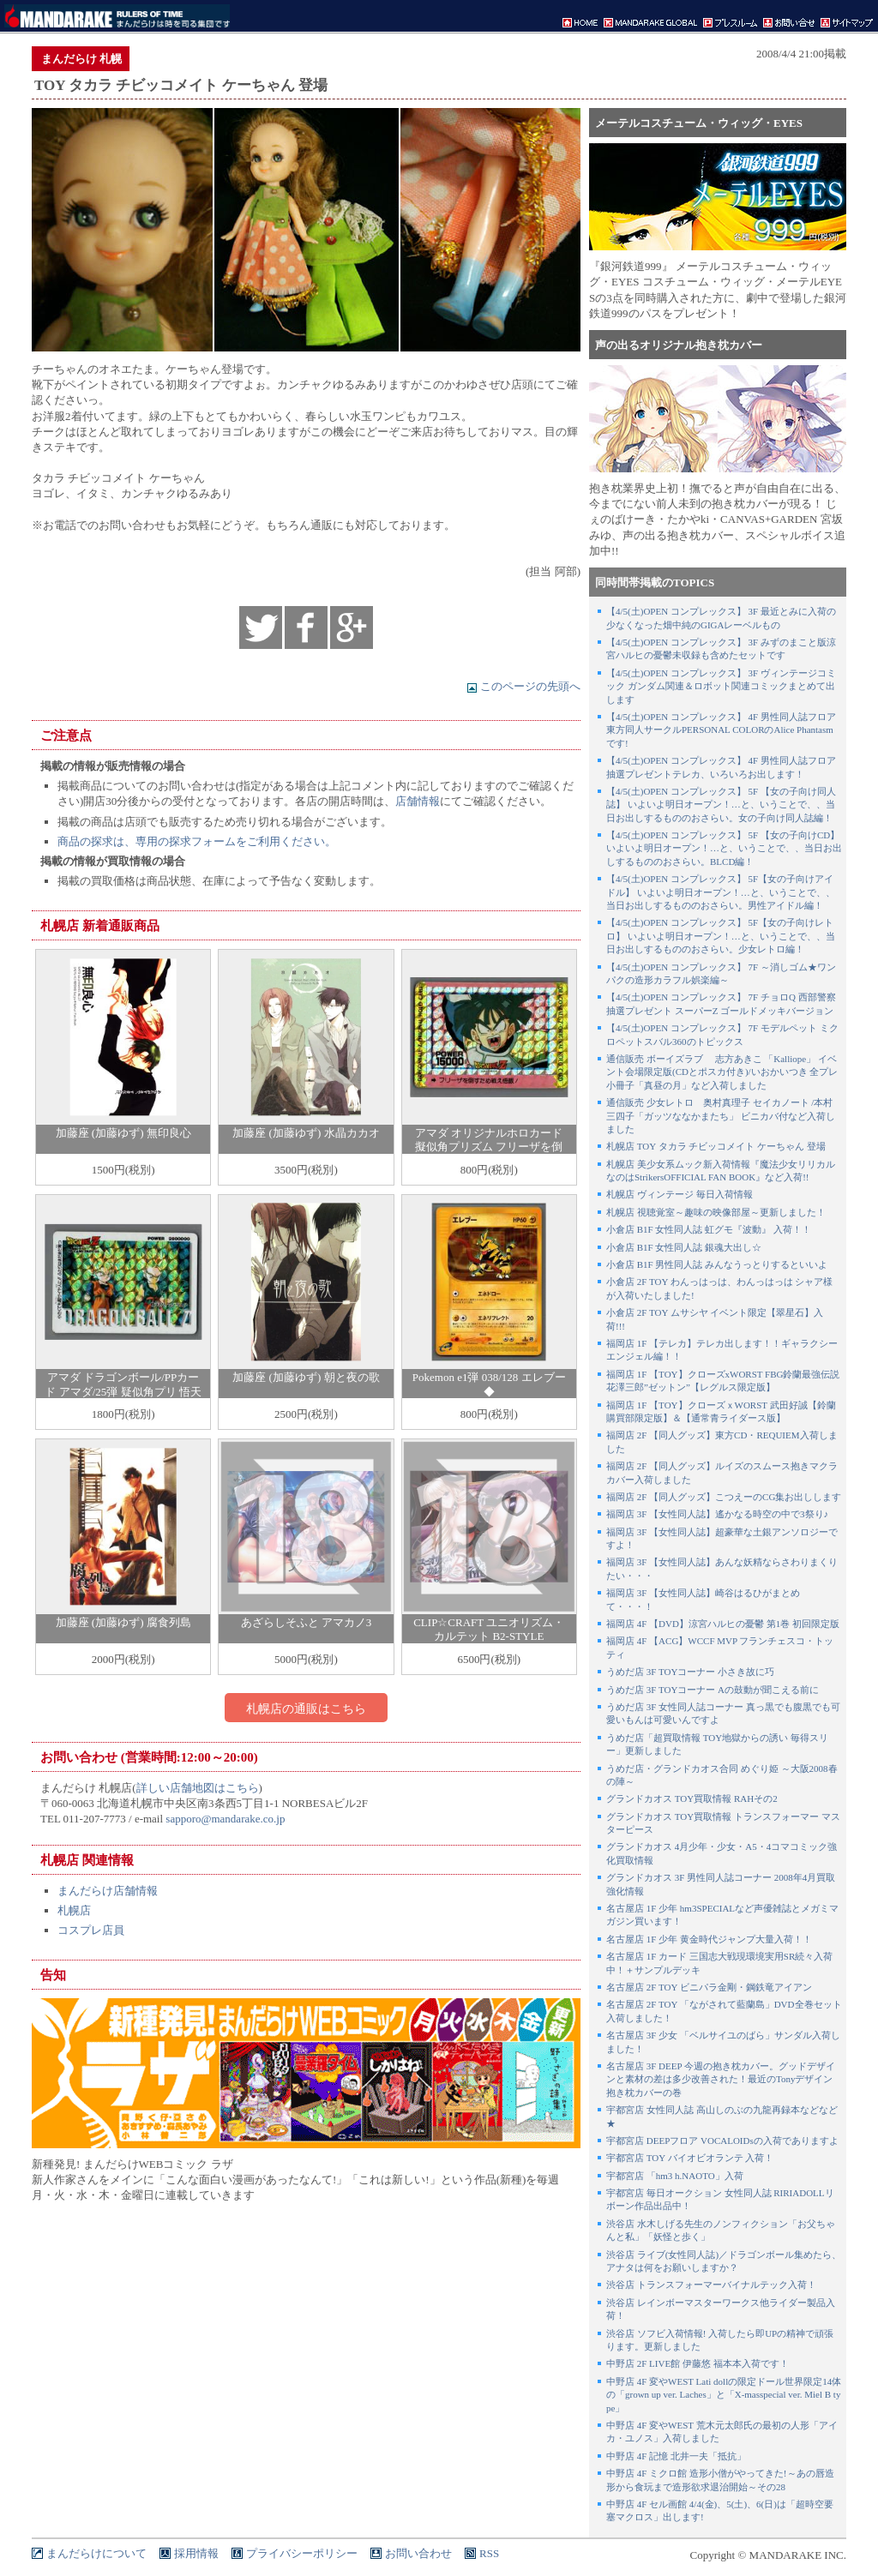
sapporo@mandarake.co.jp (225, 1818)
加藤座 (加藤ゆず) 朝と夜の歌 (305, 1377)
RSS (489, 2553)
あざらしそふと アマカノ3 (306, 1622)
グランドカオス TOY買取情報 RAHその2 (692, 1798)
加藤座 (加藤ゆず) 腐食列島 (123, 1622)
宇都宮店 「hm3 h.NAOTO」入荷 (674, 2176)
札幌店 (74, 1910)
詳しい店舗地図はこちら (197, 1787)
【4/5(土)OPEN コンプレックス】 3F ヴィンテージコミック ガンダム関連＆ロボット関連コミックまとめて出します (721, 686)
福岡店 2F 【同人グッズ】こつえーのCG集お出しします (723, 1497)
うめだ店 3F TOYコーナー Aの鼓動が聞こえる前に (712, 1689)
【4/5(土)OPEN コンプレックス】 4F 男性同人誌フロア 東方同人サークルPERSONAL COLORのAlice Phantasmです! (721, 730)
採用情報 (196, 2553)
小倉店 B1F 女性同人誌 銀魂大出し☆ (683, 1247)
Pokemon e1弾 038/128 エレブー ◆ (489, 1384)
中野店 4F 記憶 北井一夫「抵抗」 (676, 2456)
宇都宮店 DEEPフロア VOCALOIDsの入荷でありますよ (722, 2140)
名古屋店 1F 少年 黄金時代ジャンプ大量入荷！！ (709, 1939)
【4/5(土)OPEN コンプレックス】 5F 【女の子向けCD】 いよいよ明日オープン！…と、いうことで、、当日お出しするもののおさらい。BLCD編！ (724, 848)
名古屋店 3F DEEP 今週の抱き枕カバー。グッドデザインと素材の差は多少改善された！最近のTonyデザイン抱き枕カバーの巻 (720, 2079)
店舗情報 (417, 801)
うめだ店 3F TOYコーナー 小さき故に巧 (690, 1671)
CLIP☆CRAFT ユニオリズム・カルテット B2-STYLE (488, 1629)
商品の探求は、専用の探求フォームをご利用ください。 (196, 841)
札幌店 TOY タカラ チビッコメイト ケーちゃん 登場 (716, 1146)
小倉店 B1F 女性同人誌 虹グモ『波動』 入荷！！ (708, 1229)
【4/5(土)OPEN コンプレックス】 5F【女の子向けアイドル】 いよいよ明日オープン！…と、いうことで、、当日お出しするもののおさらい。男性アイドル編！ (720, 892)
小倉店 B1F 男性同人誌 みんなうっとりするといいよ (716, 1264)
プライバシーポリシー (302, 2553)
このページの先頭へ (523, 686)
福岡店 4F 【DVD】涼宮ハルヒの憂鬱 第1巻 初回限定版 (722, 1623)
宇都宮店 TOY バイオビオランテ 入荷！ (689, 2158)
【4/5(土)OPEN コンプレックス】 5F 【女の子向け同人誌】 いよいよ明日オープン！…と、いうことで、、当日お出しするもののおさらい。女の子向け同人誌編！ (721, 804)
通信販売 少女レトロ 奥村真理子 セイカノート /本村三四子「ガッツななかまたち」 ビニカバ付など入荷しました (720, 1115)
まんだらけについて (96, 2553)
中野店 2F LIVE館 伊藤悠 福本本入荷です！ (697, 2363)
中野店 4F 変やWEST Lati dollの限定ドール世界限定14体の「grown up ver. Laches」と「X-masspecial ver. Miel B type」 (723, 2394)
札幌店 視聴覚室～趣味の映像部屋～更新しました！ (716, 1212)
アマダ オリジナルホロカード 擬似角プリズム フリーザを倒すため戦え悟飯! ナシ (488, 1147)
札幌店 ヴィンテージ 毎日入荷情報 (679, 1194)
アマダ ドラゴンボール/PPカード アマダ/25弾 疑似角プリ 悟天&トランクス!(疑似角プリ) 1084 (123, 1392)
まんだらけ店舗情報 (107, 1890)
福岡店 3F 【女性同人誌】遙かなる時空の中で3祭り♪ (717, 1514)
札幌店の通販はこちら (306, 1708)
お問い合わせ (418, 2553)
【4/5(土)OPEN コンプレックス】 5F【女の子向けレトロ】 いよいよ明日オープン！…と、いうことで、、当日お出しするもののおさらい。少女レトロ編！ (720, 935)
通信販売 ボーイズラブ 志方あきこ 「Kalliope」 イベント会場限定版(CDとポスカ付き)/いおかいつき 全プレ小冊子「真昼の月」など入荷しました (722, 1072)
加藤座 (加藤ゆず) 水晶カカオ (305, 1132)
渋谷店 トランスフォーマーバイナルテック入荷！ (711, 2284)
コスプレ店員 (90, 1930)
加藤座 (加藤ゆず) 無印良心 (123, 1132)
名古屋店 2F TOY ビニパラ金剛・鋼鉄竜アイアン (709, 1987)
